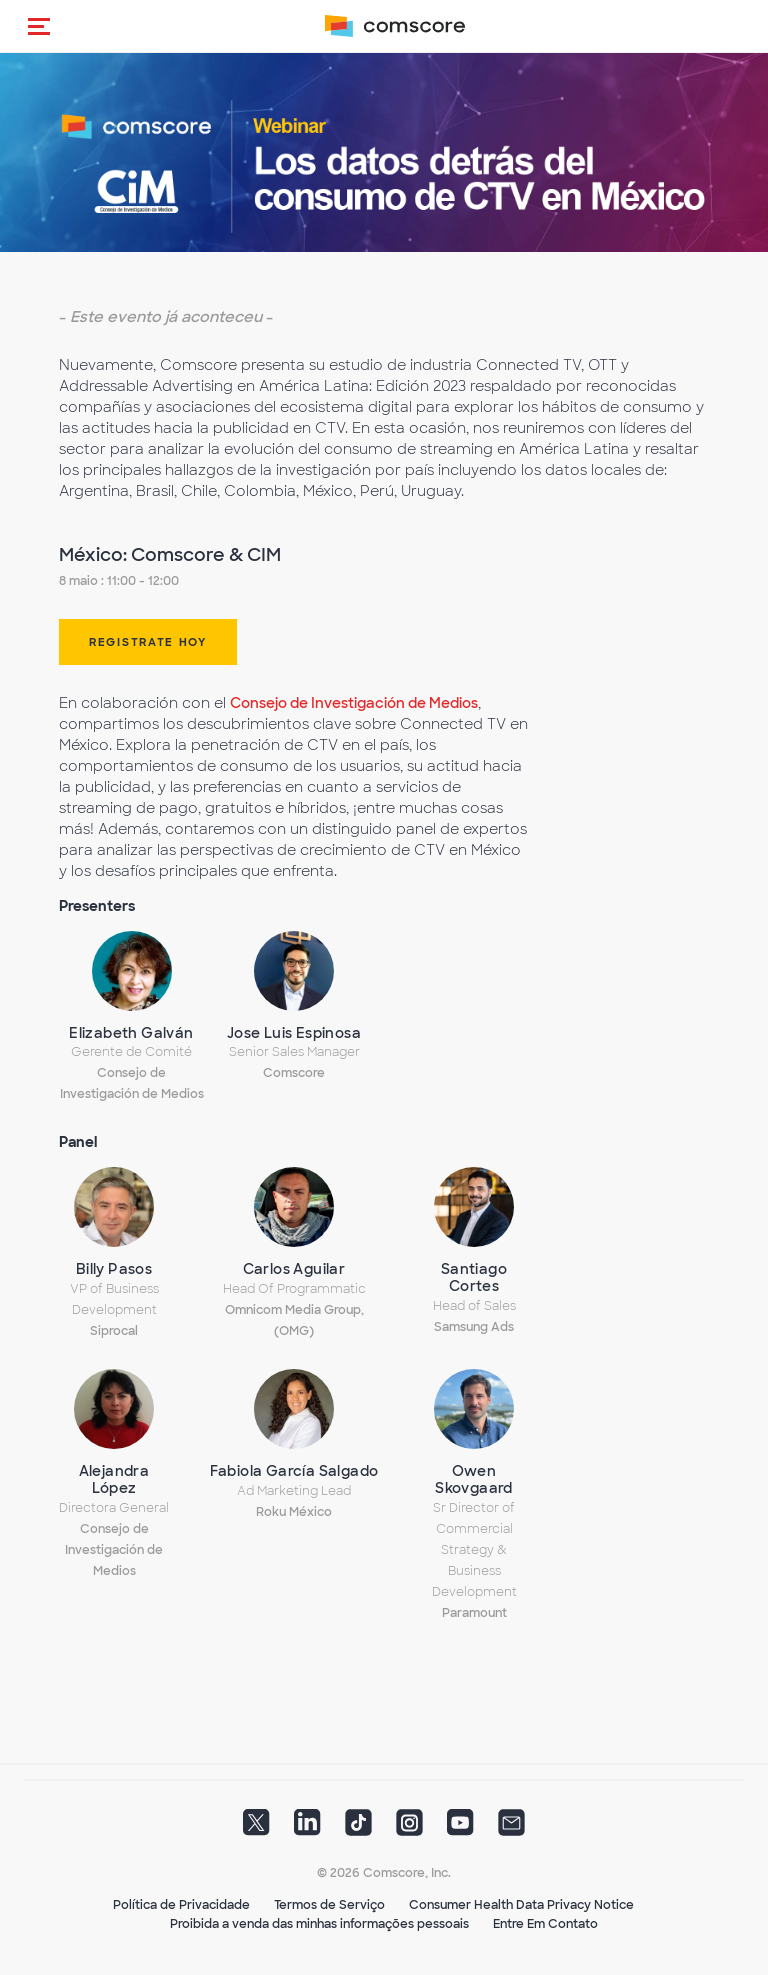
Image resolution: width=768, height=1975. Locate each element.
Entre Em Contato (545, 1924)
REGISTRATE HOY (148, 642)
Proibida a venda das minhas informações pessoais (319, 1924)
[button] (39, 26)
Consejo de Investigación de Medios (354, 703)
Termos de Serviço (329, 1905)
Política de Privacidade (181, 1905)
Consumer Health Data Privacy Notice (521, 1905)
